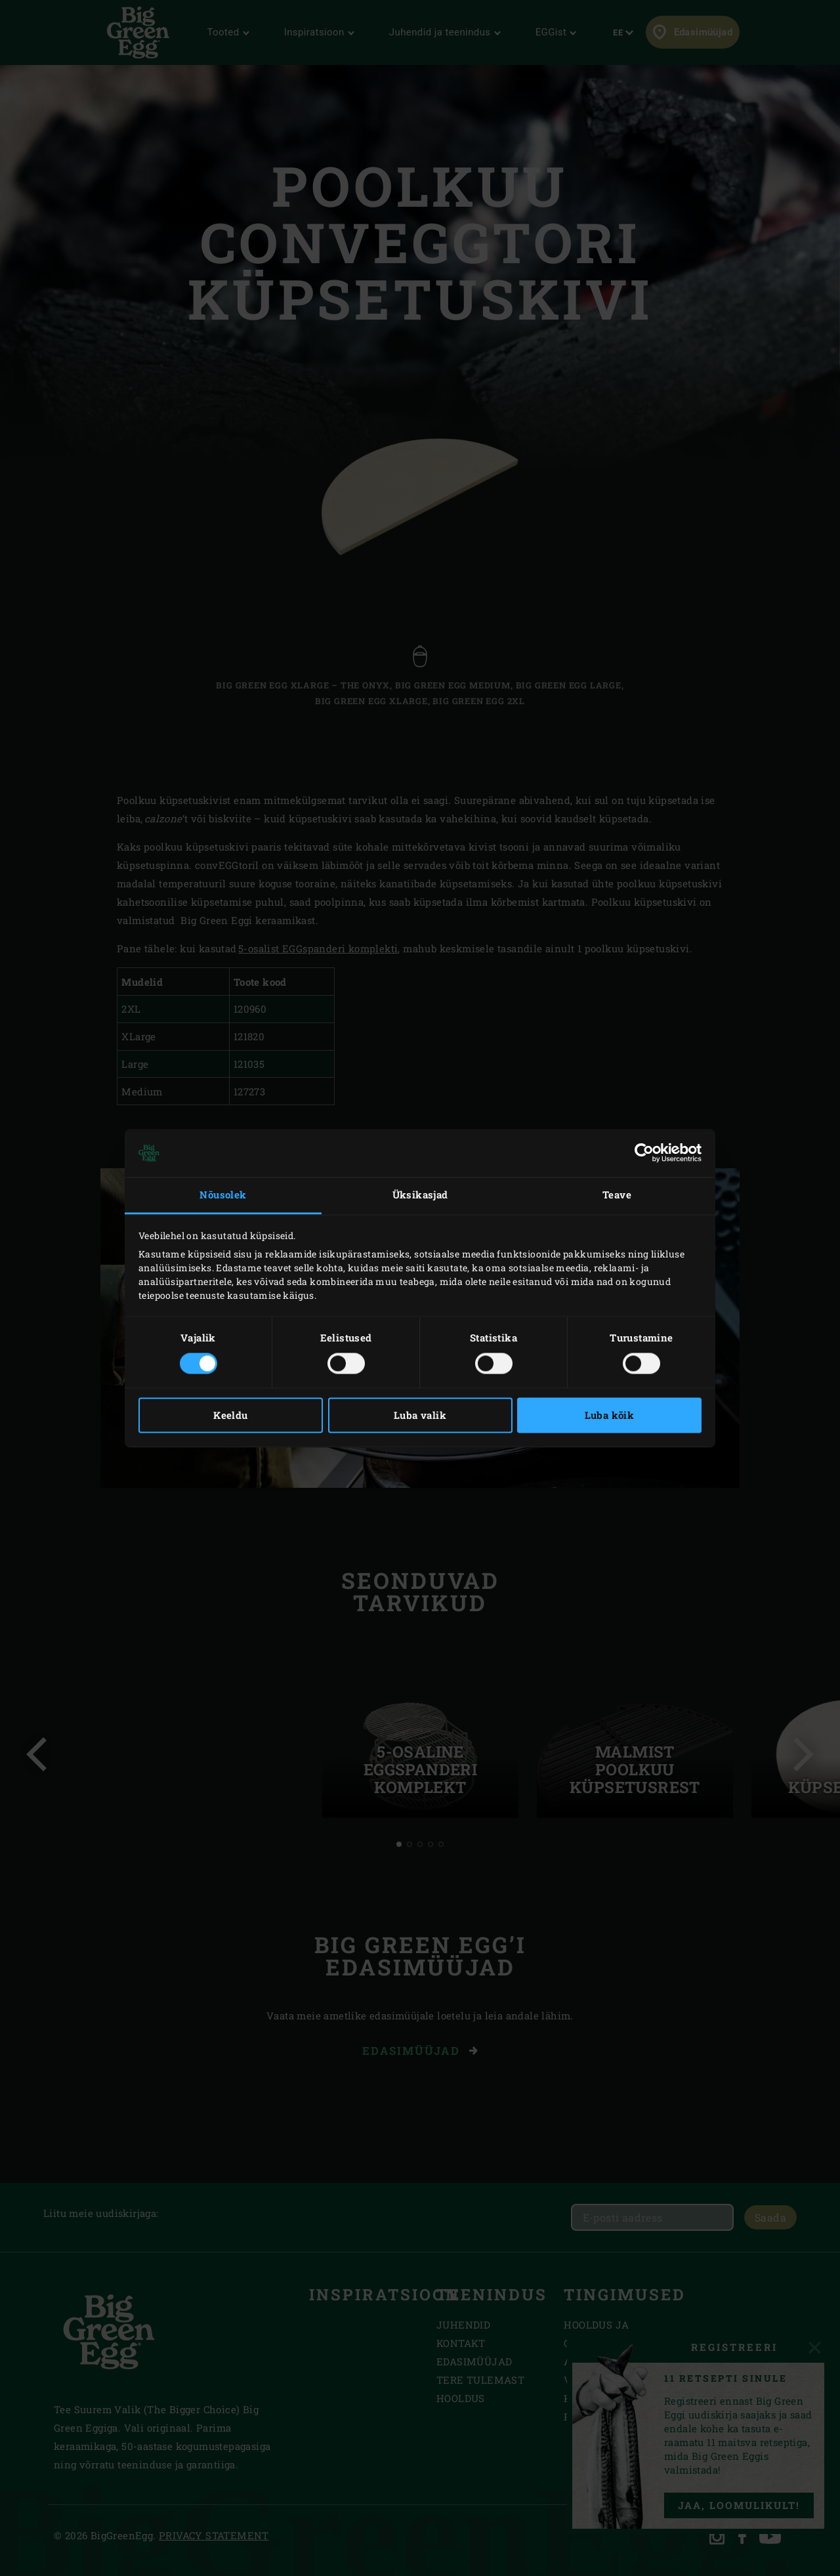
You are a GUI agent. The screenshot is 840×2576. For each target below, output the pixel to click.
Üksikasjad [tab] (420, 1195)
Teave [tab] (616, 1195)
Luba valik (420, 1415)
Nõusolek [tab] (223, 1195)
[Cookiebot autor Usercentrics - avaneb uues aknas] (644, 1153)
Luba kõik (610, 1415)
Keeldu (230, 1415)
